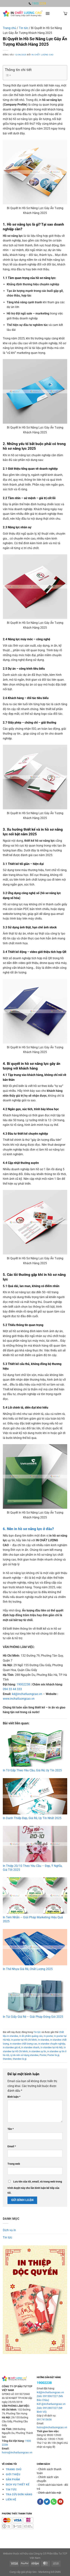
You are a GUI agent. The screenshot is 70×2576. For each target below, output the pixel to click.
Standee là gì (19, 2058)
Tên (10, 2129)
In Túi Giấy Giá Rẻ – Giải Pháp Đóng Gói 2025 (33, 2016)
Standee (7, 2058)
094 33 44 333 (12, 1689)
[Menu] (47, 13)
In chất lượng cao (42, 55)
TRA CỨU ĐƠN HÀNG (19, 2494)
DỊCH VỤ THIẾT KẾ (17, 2484)
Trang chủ (9, 28)
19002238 (23, 1684)
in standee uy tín (37, 2051)
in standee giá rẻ (11, 2047)
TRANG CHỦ (13, 2469)
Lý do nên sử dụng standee (24, 2055)
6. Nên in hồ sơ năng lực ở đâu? (28, 1529)
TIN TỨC (11, 2489)
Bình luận (13, 2096)
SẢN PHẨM (13, 2479)
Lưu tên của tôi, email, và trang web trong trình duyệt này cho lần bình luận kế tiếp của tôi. (34, 2187)
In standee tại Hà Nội (52, 2047)
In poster (48, 2036)
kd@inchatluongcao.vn (27, 1694)
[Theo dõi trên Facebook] (40, 2501)
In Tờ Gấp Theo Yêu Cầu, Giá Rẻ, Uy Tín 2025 (32, 1770)
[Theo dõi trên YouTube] (60, 2501)
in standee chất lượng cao (23, 2043)
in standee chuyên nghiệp (51, 2043)
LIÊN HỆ (11, 2499)
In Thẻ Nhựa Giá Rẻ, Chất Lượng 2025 (28, 1969)
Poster (43, 2055)
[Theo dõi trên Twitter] (47, 2501)
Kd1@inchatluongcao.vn (51, 2404)
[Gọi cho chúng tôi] (54, 2501)
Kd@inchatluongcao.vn (50, 2392)
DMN (58, 2572)
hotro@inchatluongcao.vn (17, 2452)
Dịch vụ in (9, 2230)
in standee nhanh (30, 2047)
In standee (43, 2039)
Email (11, 2146)
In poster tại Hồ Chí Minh (24, 2039)
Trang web (13, 2163)
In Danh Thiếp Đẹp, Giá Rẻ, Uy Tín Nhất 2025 (32, 1818)
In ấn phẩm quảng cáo (31, 2036)
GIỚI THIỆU (13, 2474)
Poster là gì (53, 2055)
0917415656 (44, 2419)
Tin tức (7, 2237)
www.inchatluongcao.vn (19, 1698)
